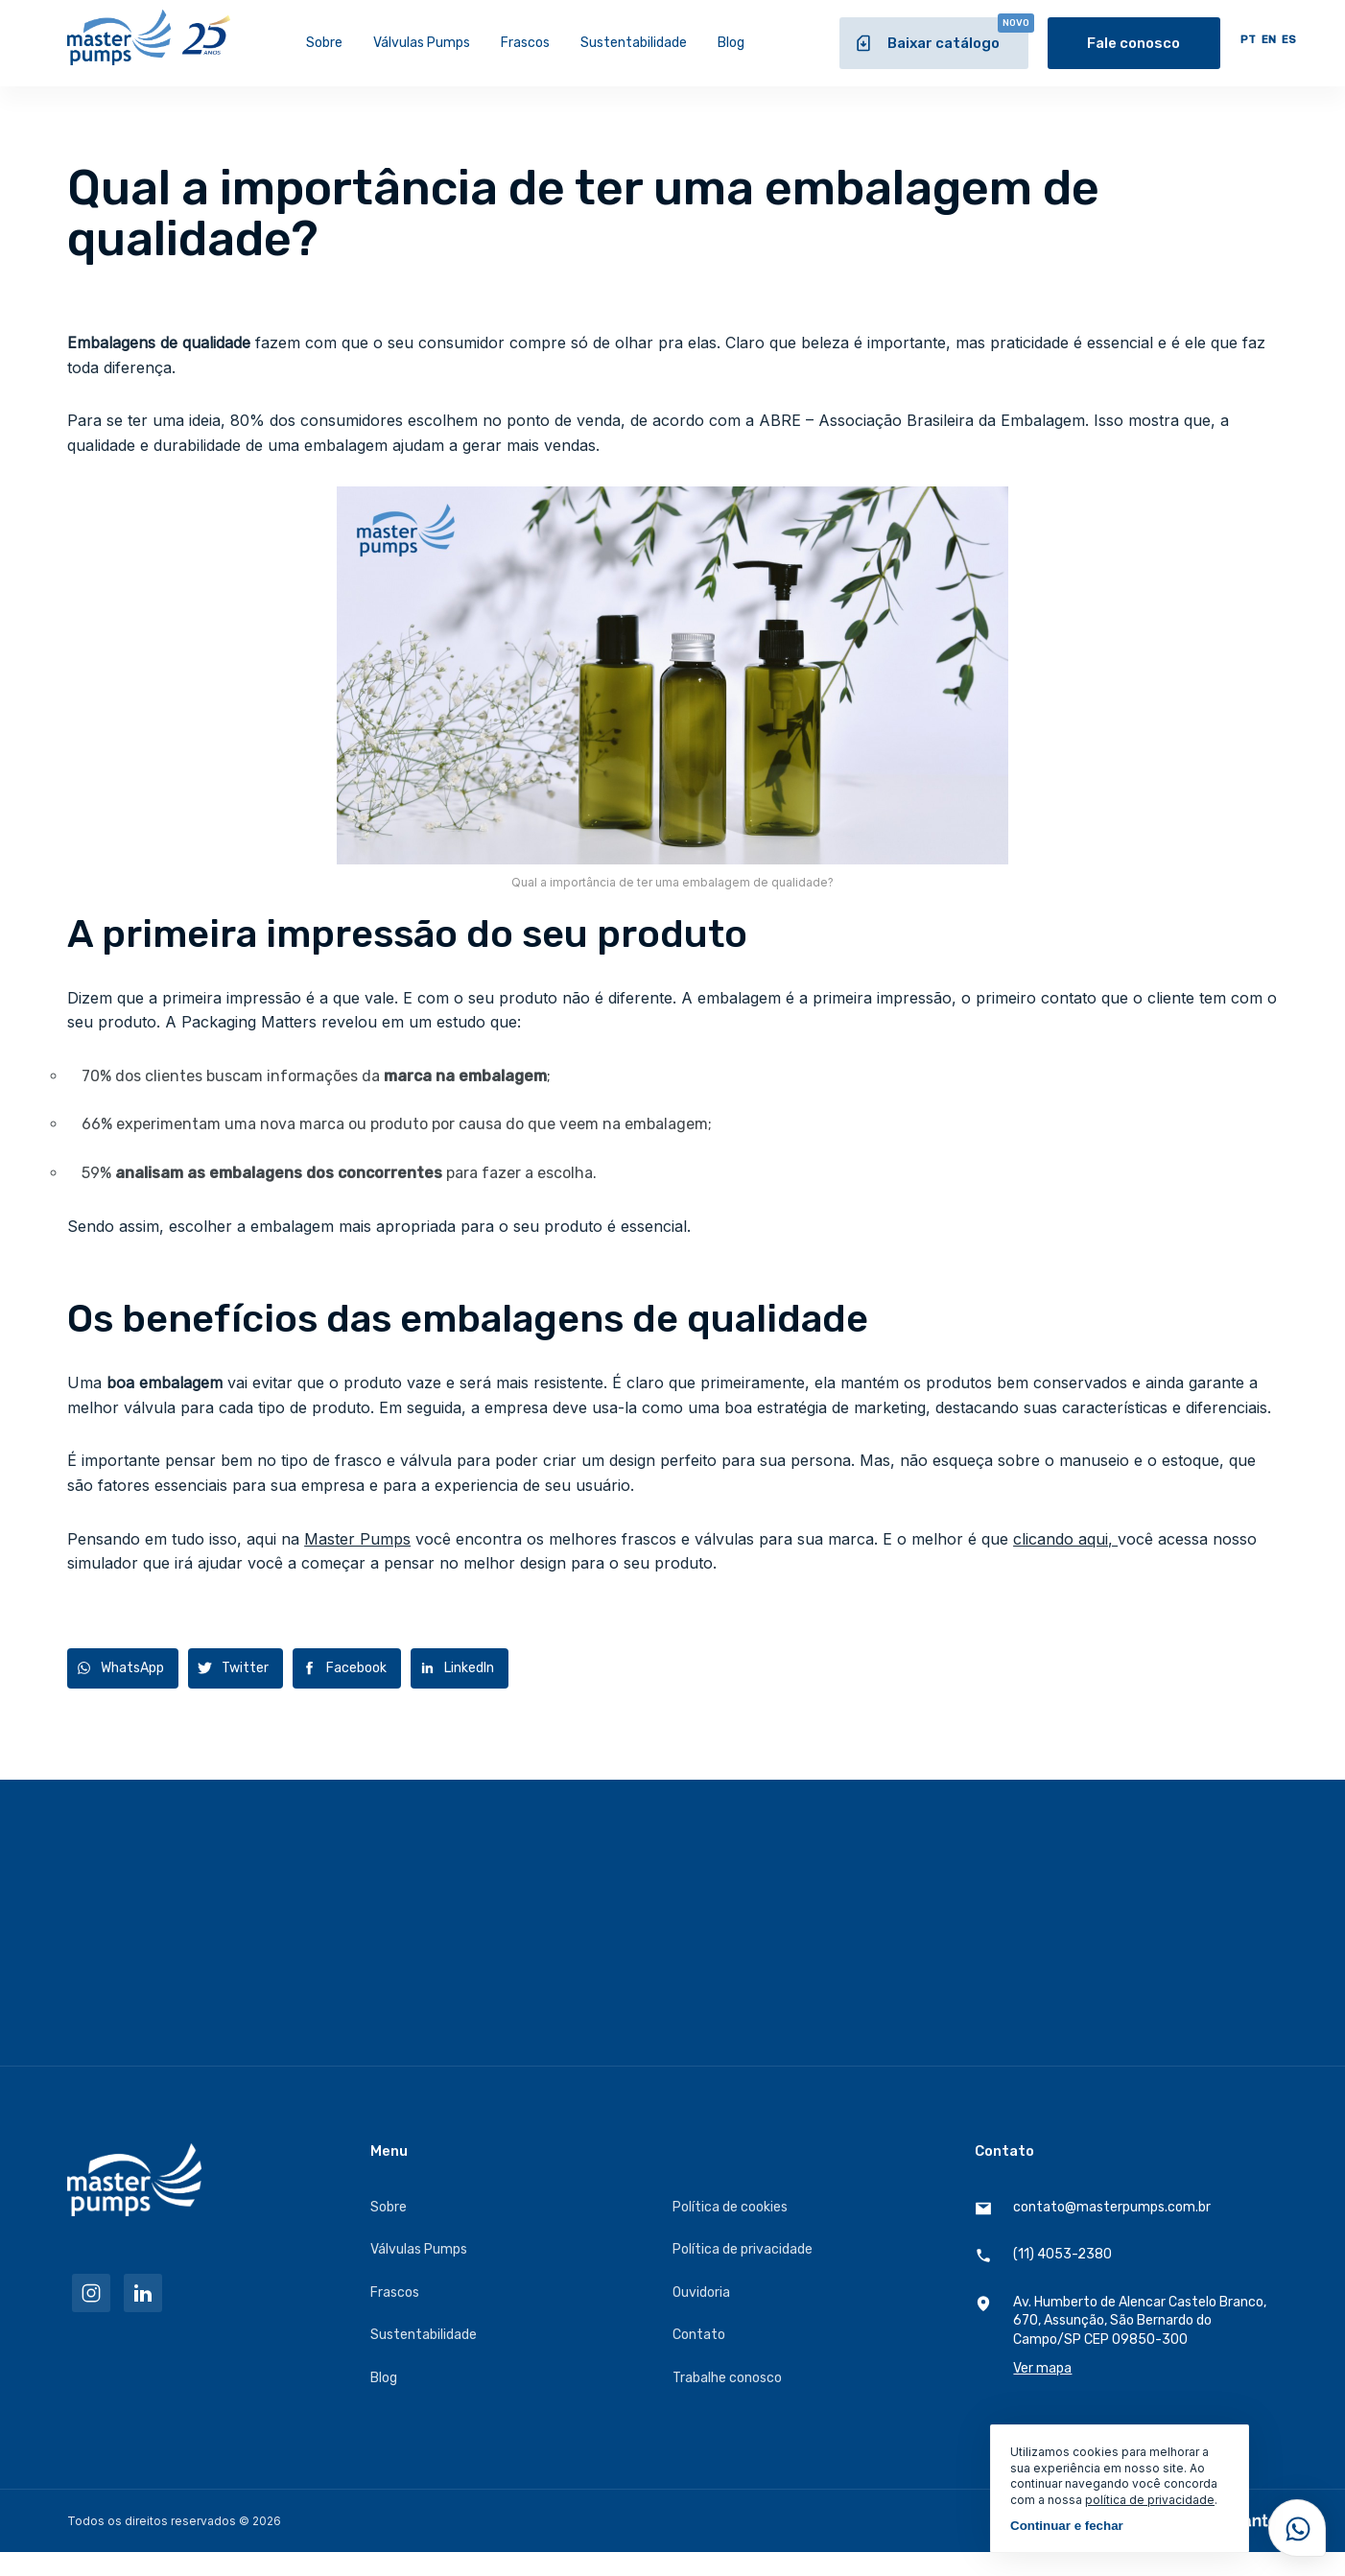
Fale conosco (1133, 43)
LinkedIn (469, 1668)
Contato (698, 2335)
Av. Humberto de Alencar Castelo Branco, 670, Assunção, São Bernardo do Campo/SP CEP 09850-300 (1126, 2335)
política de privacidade (1150, 2500)
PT (1248, 40)
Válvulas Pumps (421, 43)
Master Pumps (357, 1538)
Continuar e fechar (1066, 2525)
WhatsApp (132, 1668)
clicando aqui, (1065, 1538)
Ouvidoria (701, 2292)
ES (1289, 40)
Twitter (245, 1668)
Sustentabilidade (633, 43)
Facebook (356, 1668)
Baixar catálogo (941, 35)
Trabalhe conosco (727, 2378)
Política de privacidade (742, 2249)
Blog (731, 43)
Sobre (324, 43)
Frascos (525, 43)
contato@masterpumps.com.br (1093, 2208)
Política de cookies (730, 2207)
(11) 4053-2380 (1043, 2255)
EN (1269, 40)
